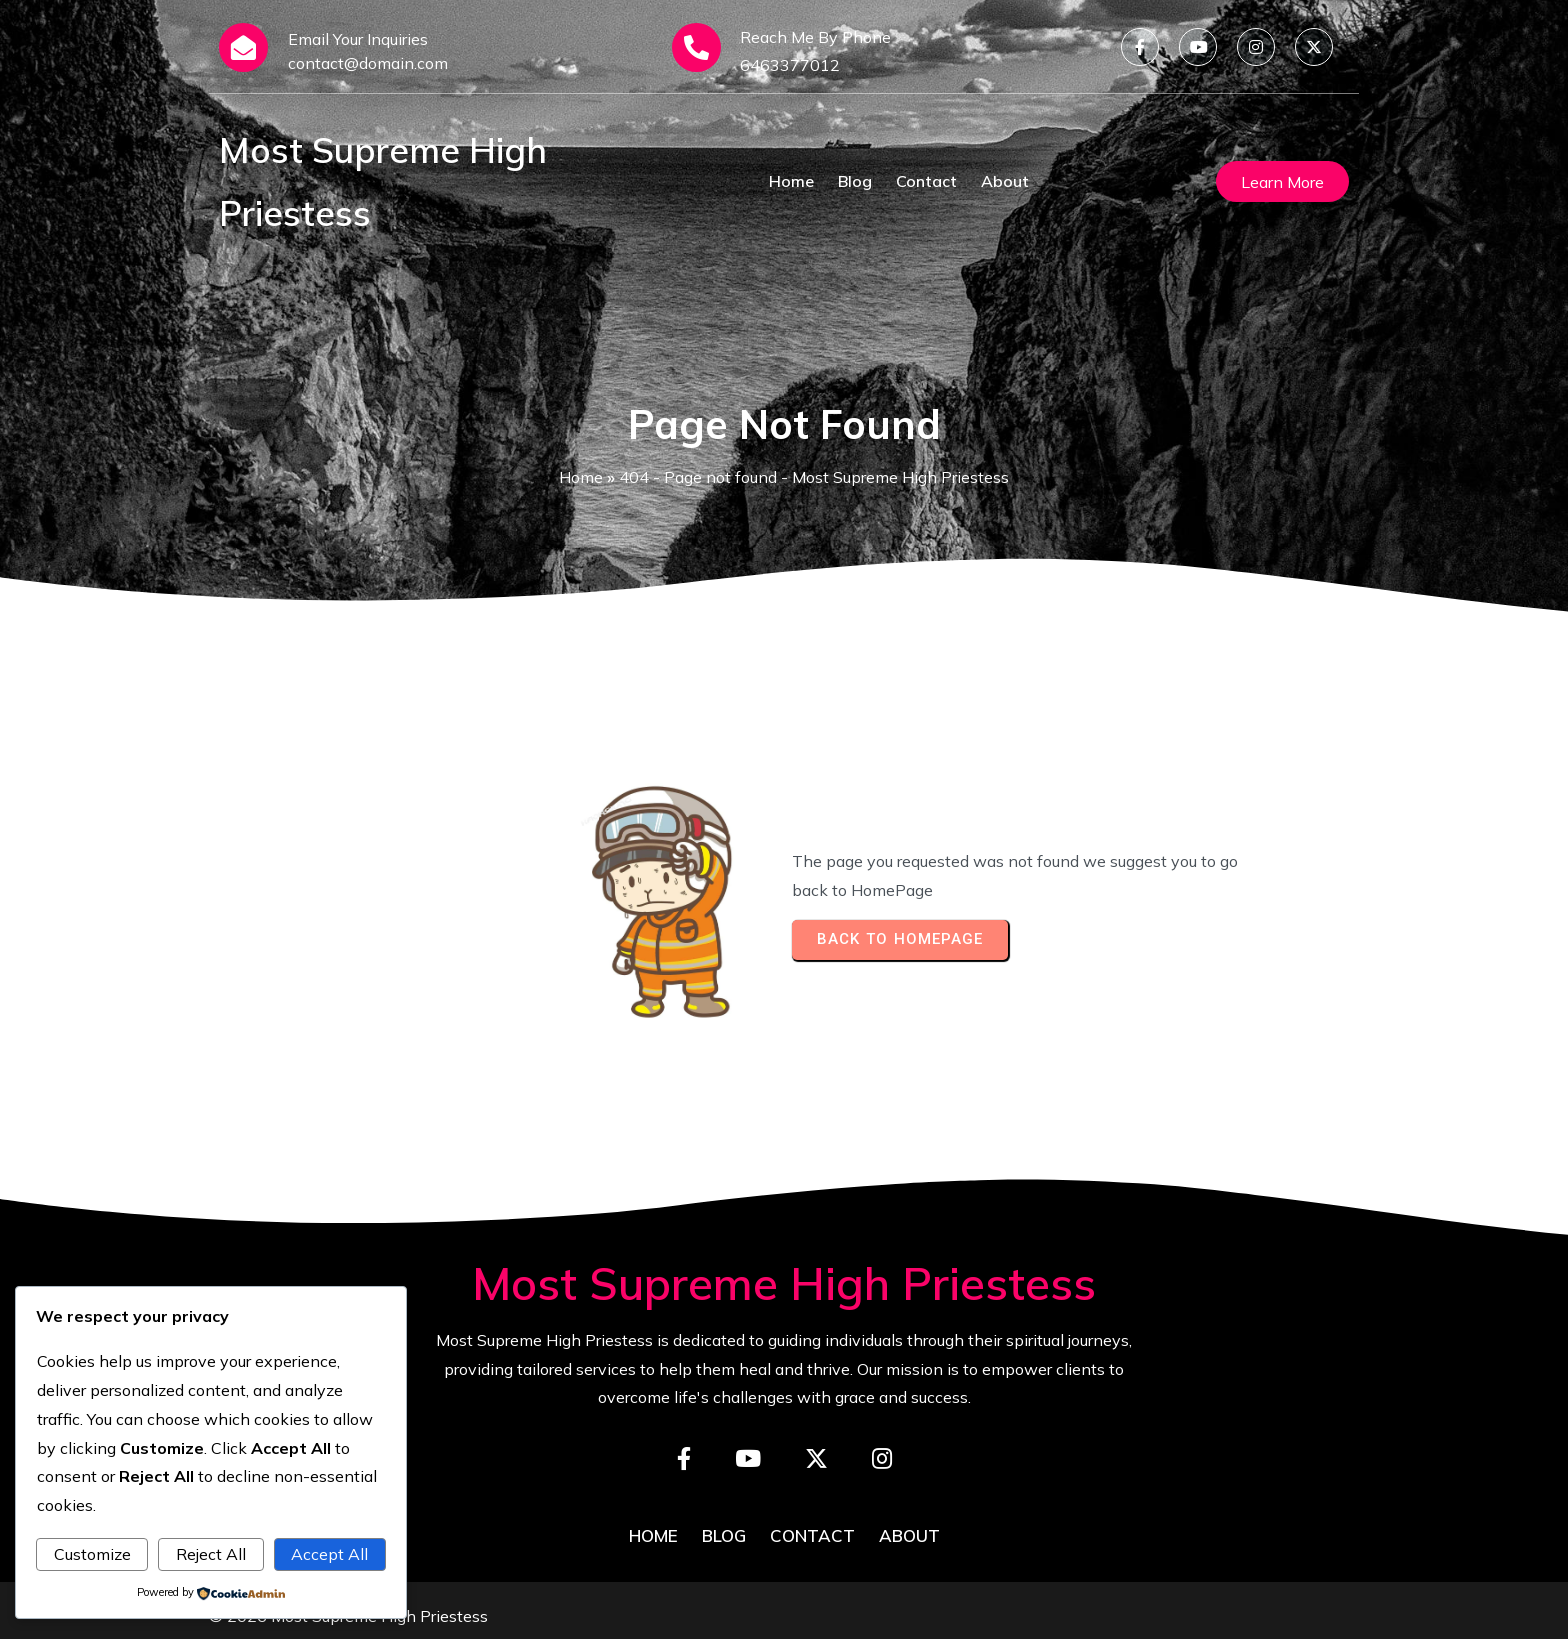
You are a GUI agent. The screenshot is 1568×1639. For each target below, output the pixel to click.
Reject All (211, 1554)
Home (581, 477)
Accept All (329, 1554)
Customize (92, 1554)
